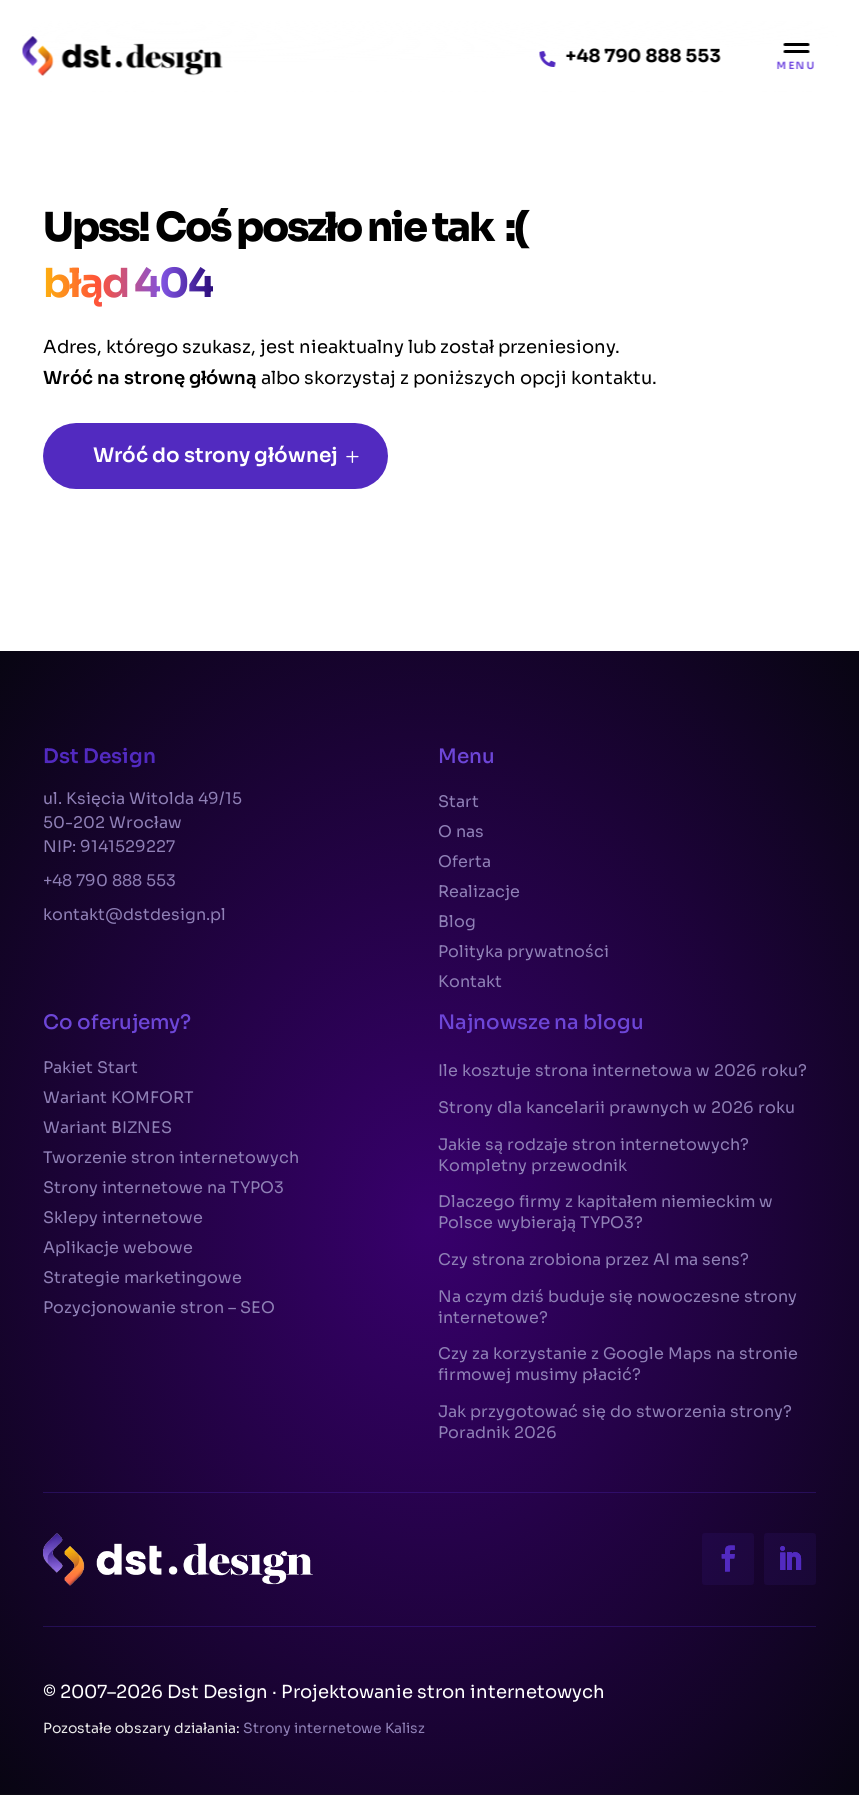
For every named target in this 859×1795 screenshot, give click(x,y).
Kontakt (470, 983)
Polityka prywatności (523, 953)
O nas (461, 833)
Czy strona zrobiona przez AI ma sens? (593, 1260)
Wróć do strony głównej (215, 455)
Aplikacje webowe (118, 1249)
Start (458, 803)
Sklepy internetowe (123, 1219)
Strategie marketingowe (142, 1279)
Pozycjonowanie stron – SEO (159, 1309)
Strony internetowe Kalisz (334, 1728)
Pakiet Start (90, 1069)
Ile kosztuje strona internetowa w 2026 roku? (622, 1071)
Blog (457, 923)
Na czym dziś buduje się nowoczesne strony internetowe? (617, 1307)
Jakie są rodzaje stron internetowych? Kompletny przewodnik (593, 1155)
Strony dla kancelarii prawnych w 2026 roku (616, 1108)
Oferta (464, 863)
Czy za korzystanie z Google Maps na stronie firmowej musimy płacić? (618, 1364)
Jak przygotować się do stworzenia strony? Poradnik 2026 (615, 1422)
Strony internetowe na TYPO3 (163, 1189)
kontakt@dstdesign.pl (134, 914)
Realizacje (479, 893)
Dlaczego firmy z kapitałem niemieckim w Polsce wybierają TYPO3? (605, 1212)
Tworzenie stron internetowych (171, 1159)
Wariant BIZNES (107, 1129)
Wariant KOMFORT (118, 1099)
